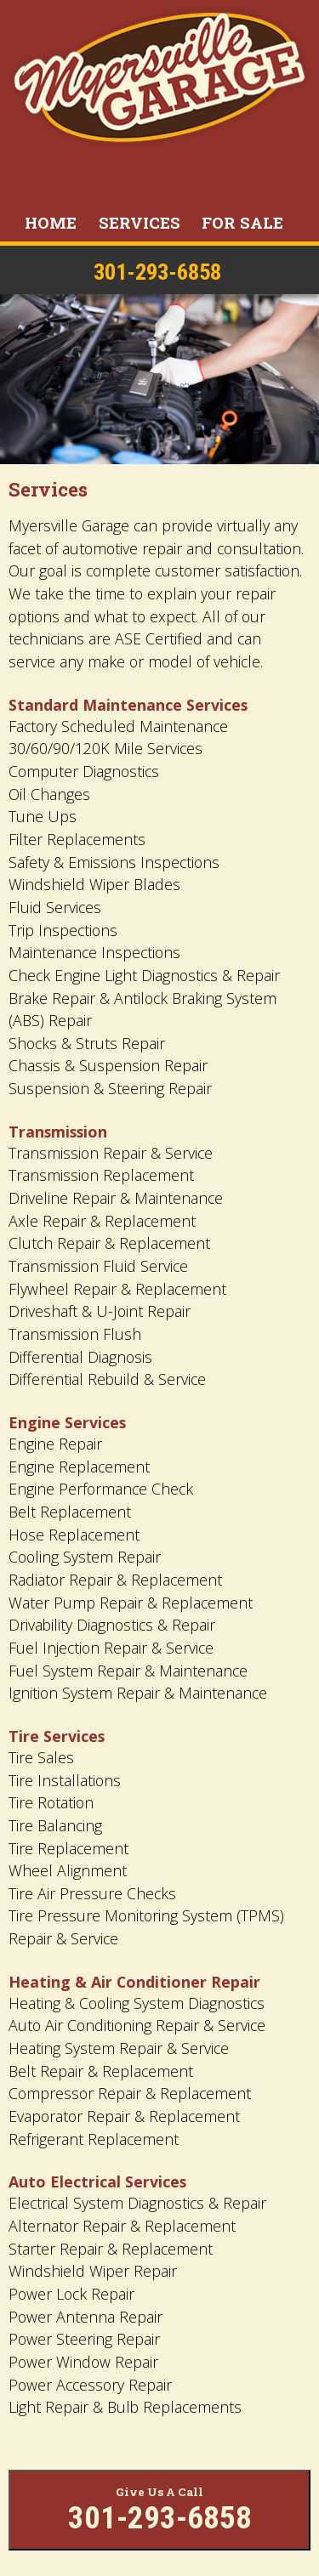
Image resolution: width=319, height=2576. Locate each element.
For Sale (242, 222)
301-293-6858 (157, 272)
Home (51, 222)
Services (139, 222)
